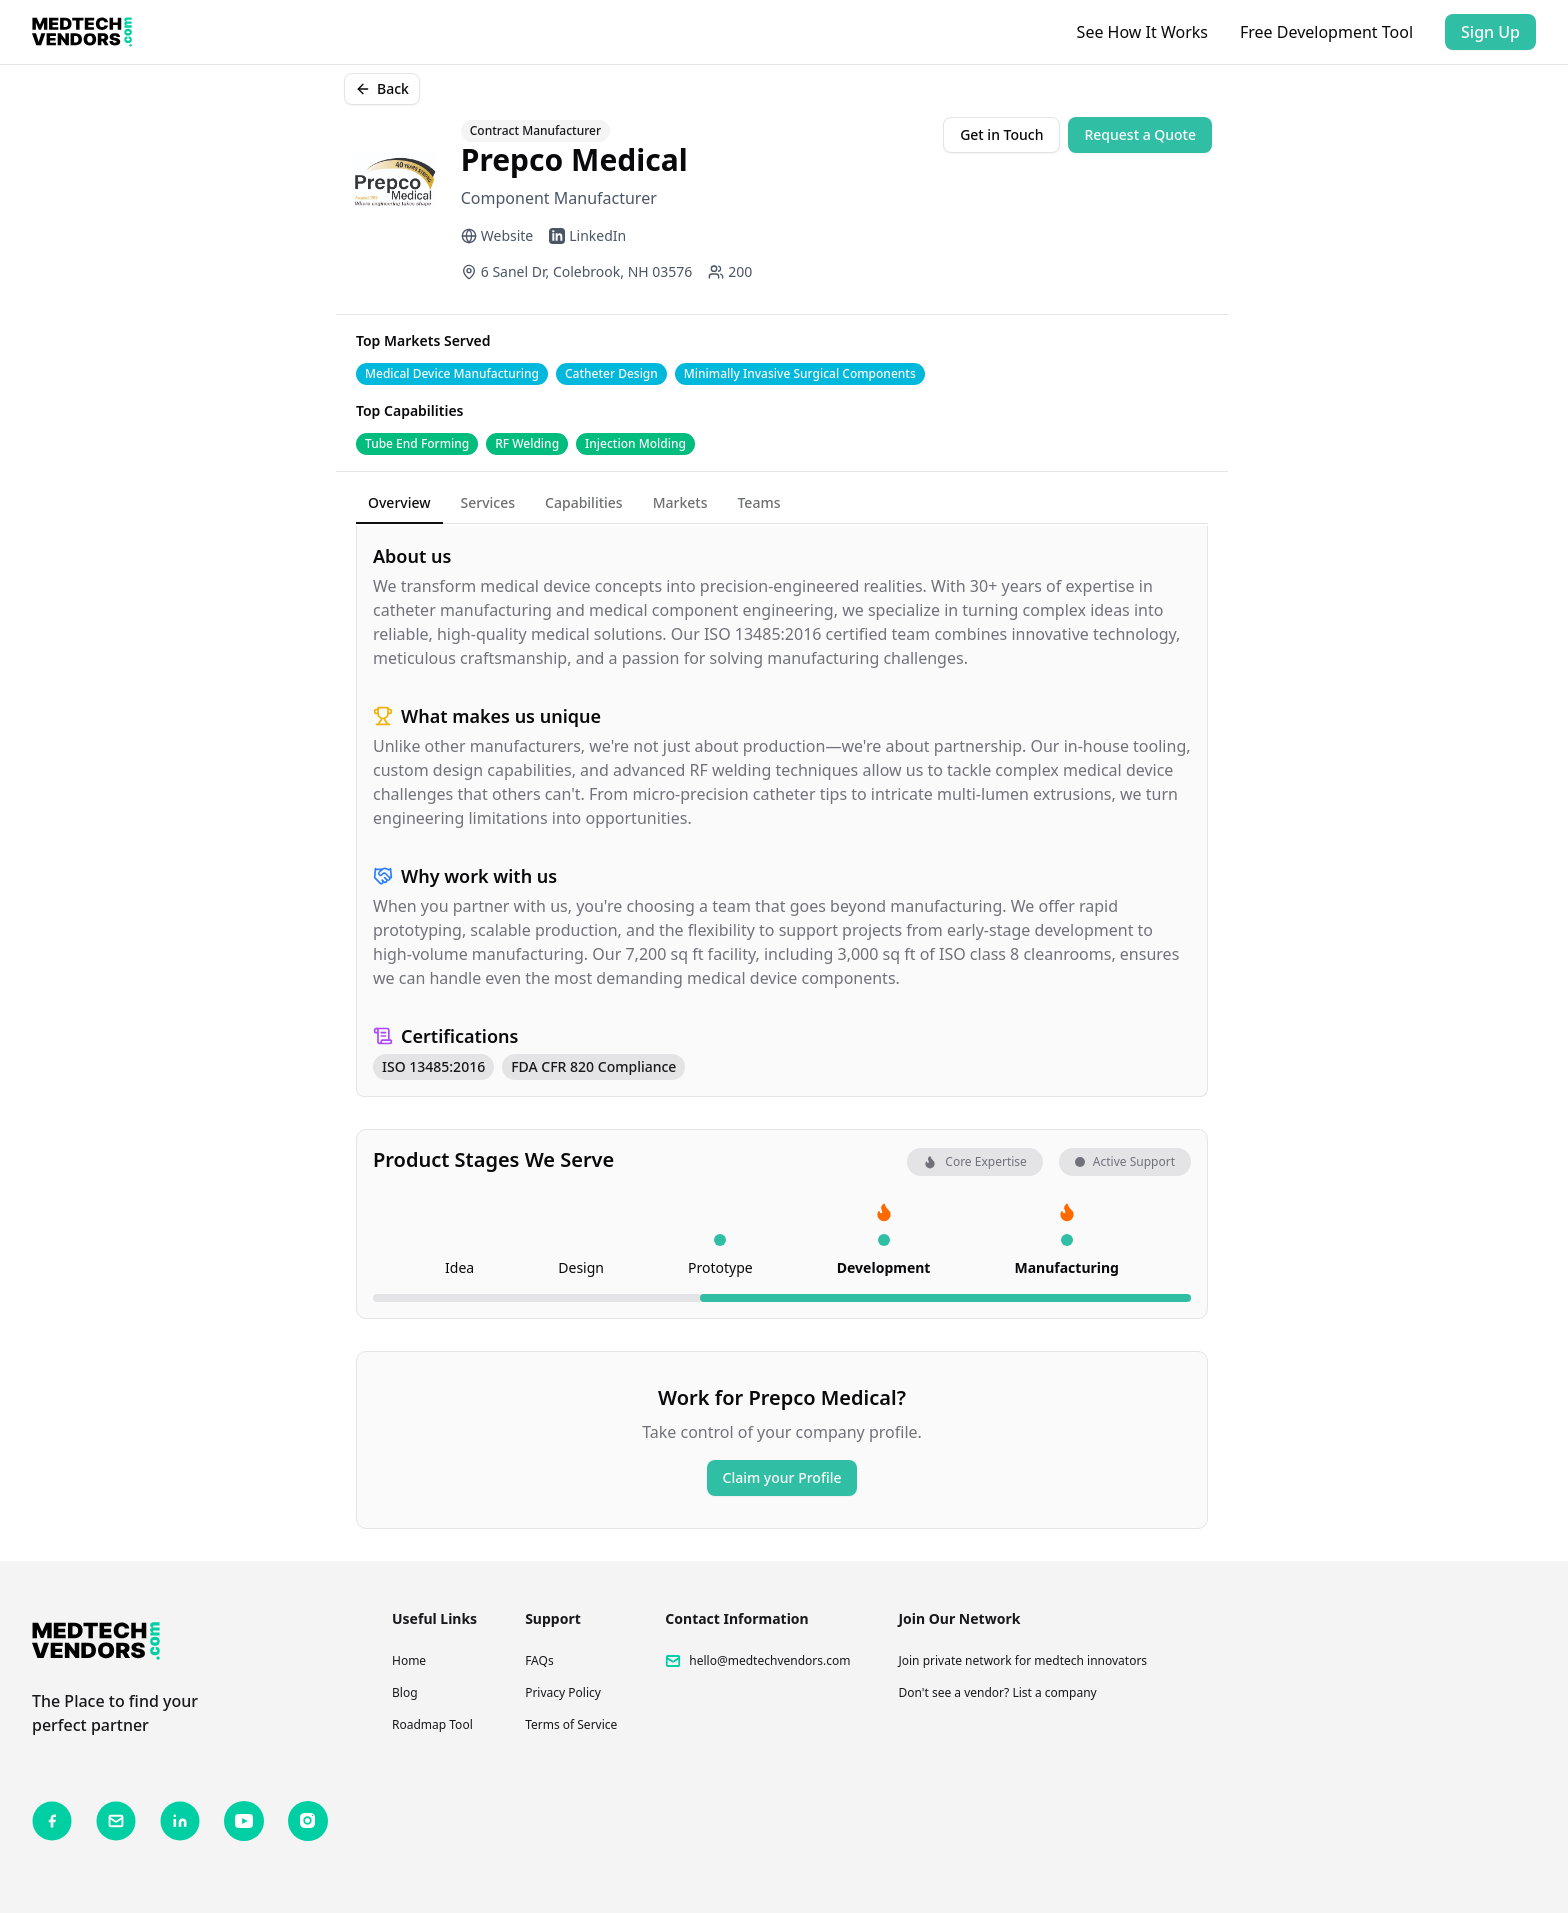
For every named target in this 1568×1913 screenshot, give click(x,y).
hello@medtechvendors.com (769, 1661)
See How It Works (1142, 32)
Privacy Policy (563, 1692)
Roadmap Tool (432, 1724)
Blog (405, 1692)
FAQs (539, 1660)
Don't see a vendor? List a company (997, 1692)
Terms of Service (571, 1724)
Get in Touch (1001, 134)
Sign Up (1490, 32)
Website (497, 235)
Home (409, 1660)
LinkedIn (587, 235)
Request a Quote (1140, 134)
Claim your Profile (782, 1477)
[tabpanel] (782, 811)
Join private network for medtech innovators (1022, 1660)
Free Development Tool (1326, 32)
